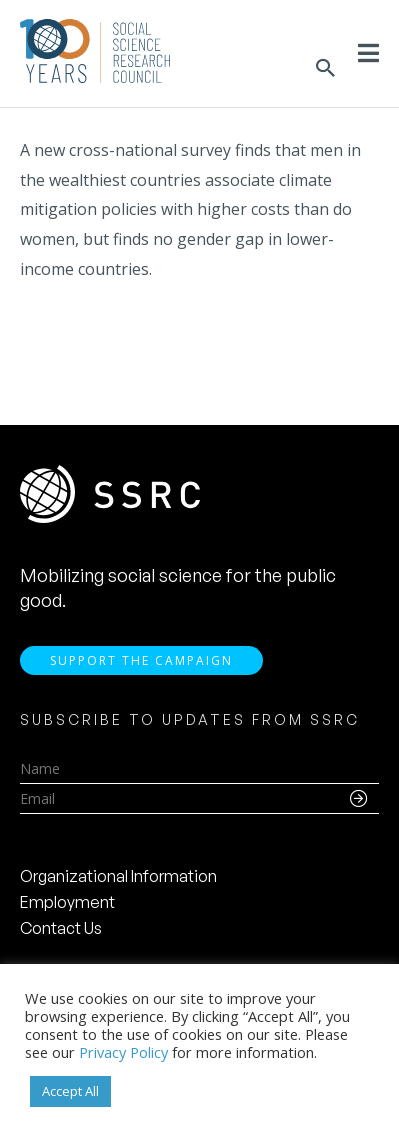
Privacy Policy (123, 1052)
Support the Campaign (141, 660)
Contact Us (61, 928)
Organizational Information (118, 876)
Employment (67, 902)
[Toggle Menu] (368, 53)
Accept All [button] (70, 1091)
